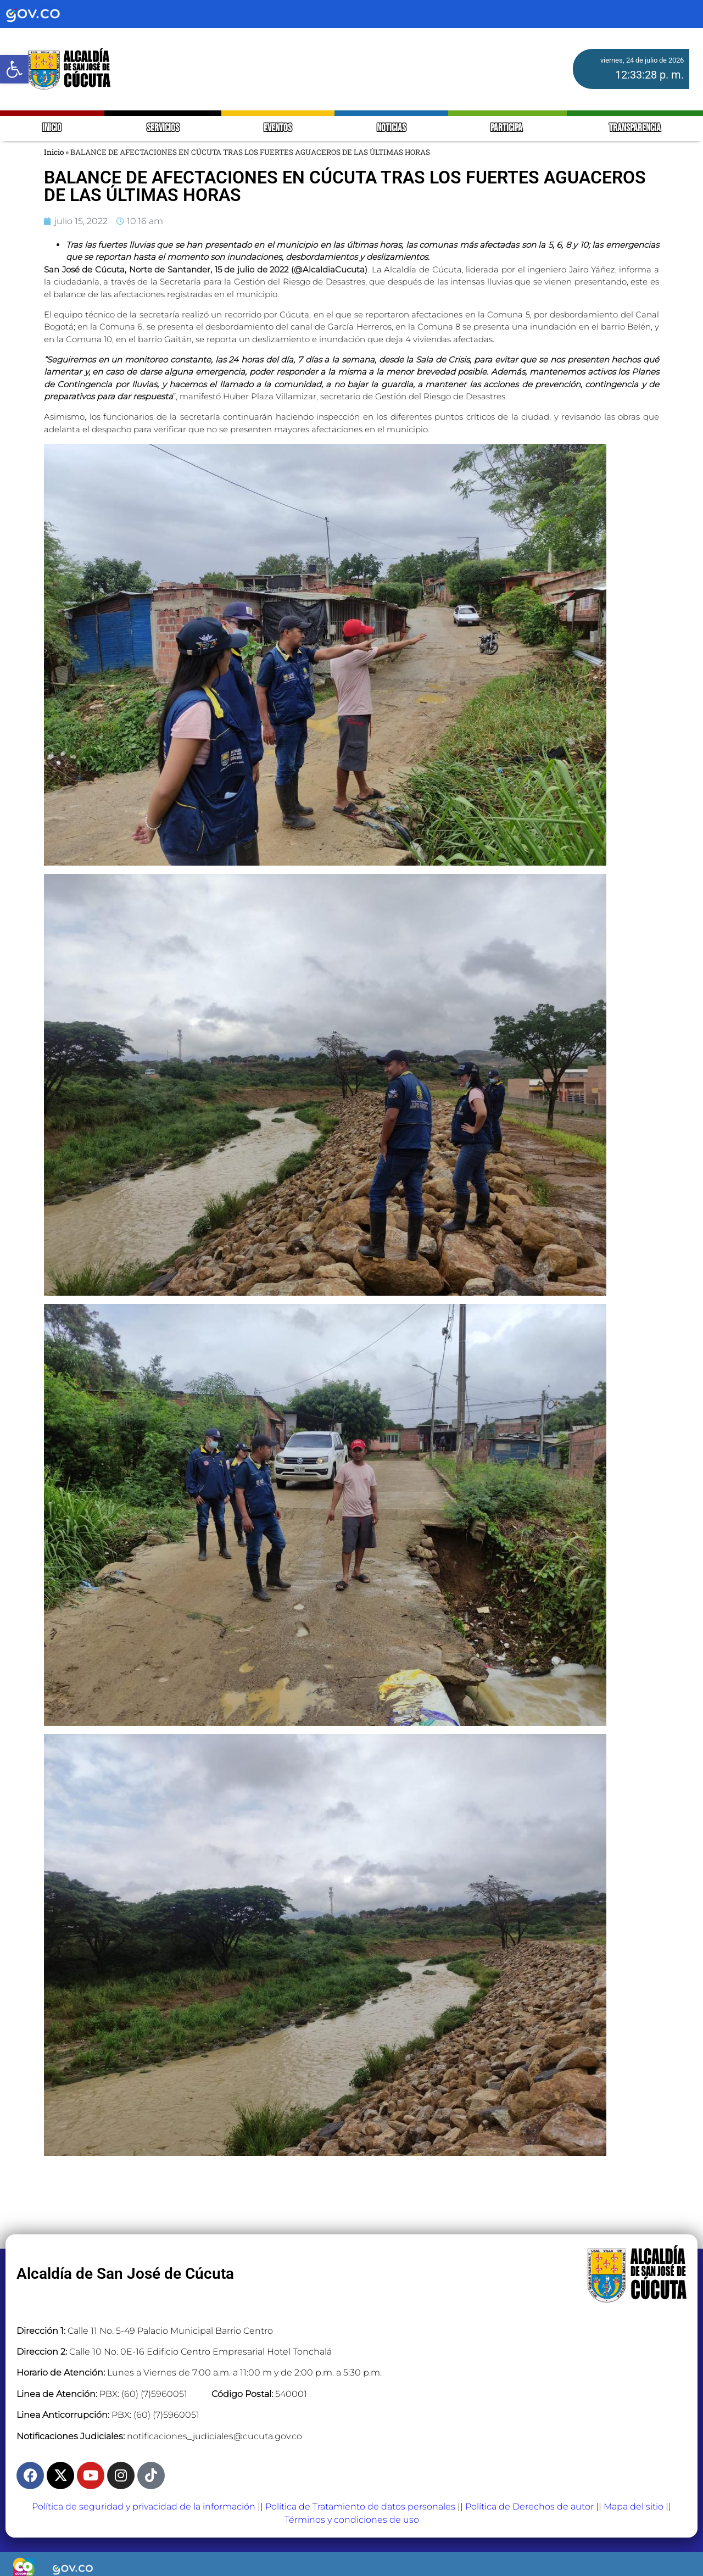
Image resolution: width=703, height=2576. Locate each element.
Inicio (54, 152)
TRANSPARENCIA (635, 128)
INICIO (52, 128)
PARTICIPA (507, 128)
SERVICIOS (163, 128)
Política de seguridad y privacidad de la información (143, 2506)
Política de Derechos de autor (529, 2506)
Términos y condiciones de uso (351, 2519)
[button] (14, 69)
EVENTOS (278, 128)
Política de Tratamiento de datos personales (360, 2506)
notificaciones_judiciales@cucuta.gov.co (214, 2436)
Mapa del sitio (633, 2506)
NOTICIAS (391, 128)
